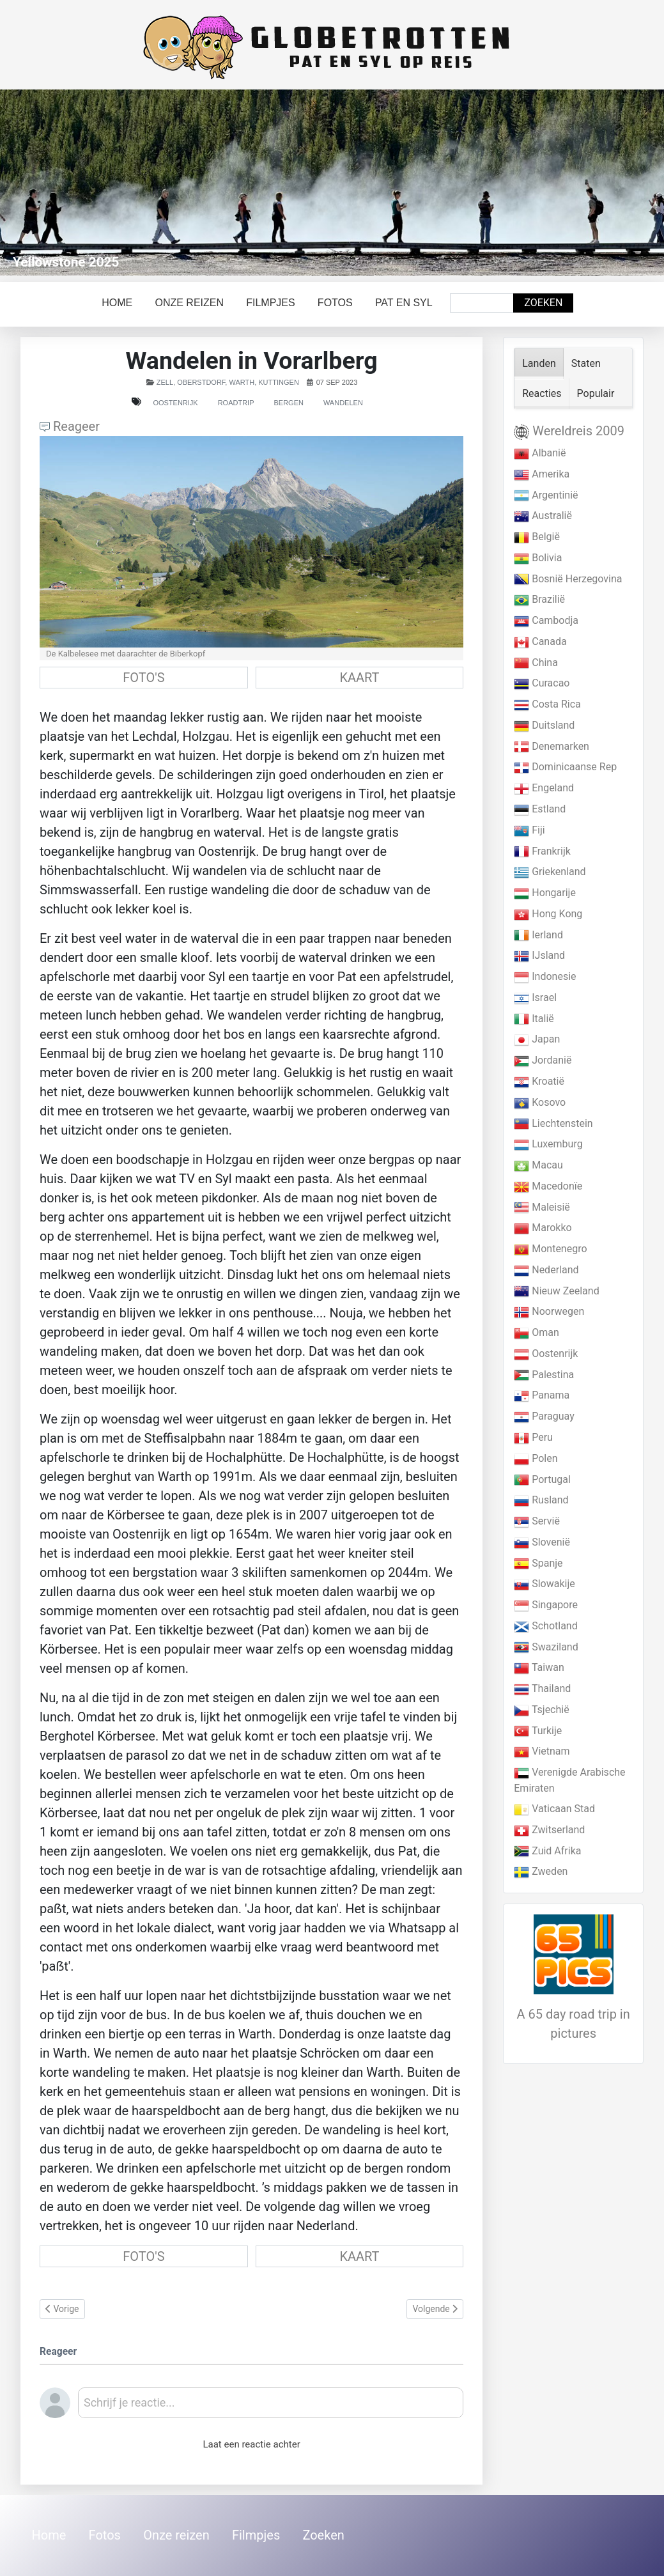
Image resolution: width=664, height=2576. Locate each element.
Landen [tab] (539, 363)
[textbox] (270, 2407)
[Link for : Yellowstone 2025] (332, 182)
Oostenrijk (175, 403)
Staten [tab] (586, 363)
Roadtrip (236, 403)
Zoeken (543, 303)
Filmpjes (270, 302)
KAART (359, 677)
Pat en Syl (404, 302)
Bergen (288, 403)
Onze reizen (189, 302)
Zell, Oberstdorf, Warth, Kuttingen (228, 382)
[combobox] (482, 303)
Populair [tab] (596, 393)
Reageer (70, 426)
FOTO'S (143, 677)
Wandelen (343, 403)
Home (117, 302)
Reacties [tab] (541, 393)
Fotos (335, 302)
